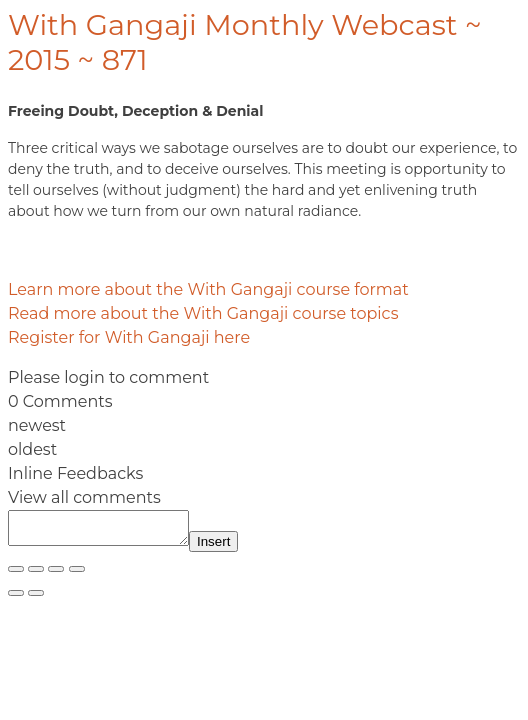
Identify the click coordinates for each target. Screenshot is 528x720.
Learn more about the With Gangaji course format (208, 289)
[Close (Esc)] (77, 575)
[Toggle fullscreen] (36, 575)
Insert (233, 547)
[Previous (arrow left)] (16, 599)
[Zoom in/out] (16, 575)
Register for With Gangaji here (129, 337)
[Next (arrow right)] (36, 599)
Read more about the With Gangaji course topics (203, 313)
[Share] (56, 575)
